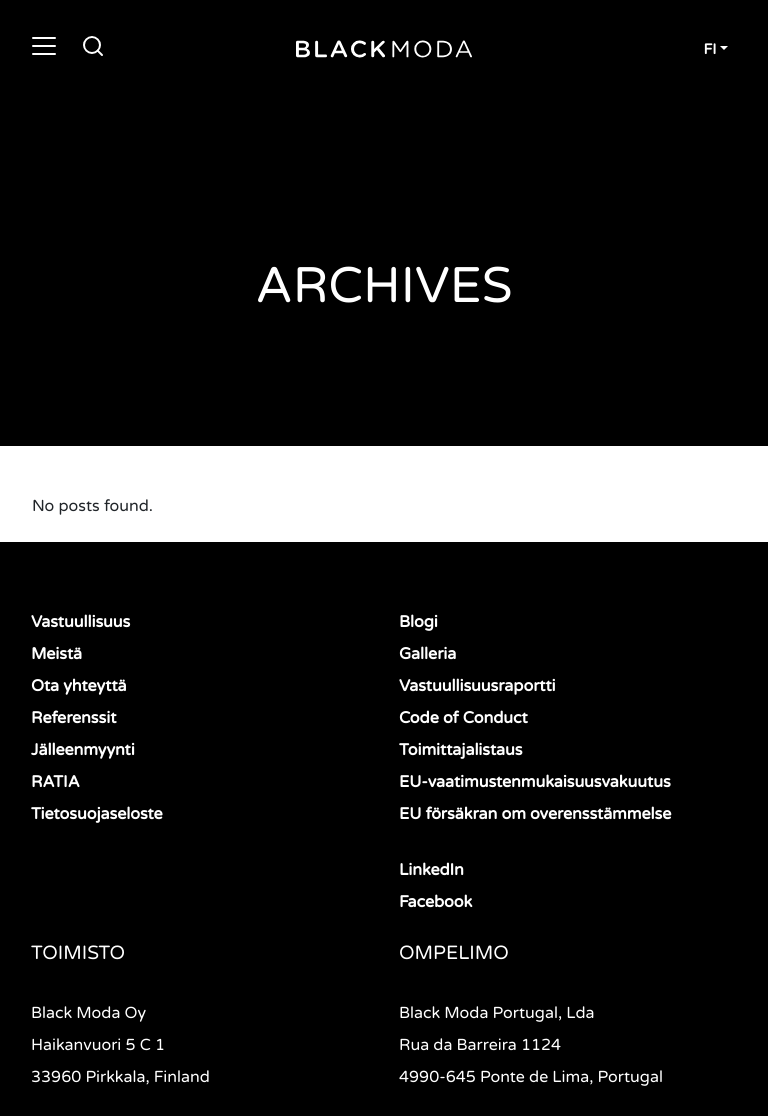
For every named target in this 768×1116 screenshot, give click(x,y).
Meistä (56, 654)
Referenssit (73, 718)
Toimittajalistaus (460, 750)
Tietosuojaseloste (97, 814)
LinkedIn (431, 870)
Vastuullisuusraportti (477, 686)
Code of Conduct (463, 718)
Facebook (435, 902)
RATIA (55, 782)
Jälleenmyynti (83, 750)
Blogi (418, 622)
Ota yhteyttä (79, 686)
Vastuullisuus (80, 622)
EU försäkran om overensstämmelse (535, 814)
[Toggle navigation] (44, 46)
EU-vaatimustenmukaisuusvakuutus (535, 782)
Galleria (427, 654)
